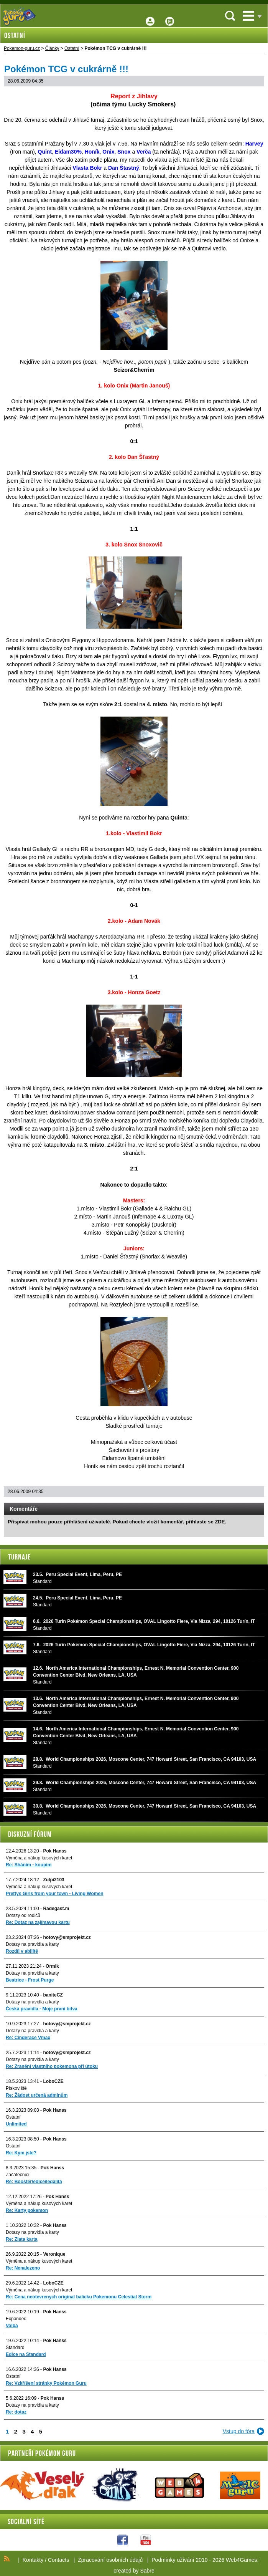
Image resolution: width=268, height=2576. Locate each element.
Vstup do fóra (239, 2431)
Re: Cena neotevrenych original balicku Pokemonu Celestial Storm (78, 2297)
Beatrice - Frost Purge (30, 1980)
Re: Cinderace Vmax (28, 2037)
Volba (12, 2325)
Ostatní (13, 2117)
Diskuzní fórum (30, 1834)
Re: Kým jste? (21, 2152)
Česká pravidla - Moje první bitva (41, 2008)
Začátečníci (17, 2174)
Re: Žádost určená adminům (36, 2095)
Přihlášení (150, 15)
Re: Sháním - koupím (28, 1864)
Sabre (147, 2571)
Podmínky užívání (172, 2560)
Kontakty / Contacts (46, 2560)
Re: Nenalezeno (23, 2268)
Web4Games (241, 2560)
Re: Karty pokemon (27, 2210)
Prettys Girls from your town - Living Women (54, 1893)
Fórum (170, 15)
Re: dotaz (16, 2412)
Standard (15, 2347)
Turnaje (19, 1557)
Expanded (16, 2318)
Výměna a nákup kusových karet (39, 1858)
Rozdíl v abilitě (22, 1951)
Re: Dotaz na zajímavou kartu (38, 1922)
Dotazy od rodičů (23, 1915)
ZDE (220, 1522)
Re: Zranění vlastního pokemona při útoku (52, 2066)
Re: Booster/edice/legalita (34, 2181)
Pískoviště (16, 2088)
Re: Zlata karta (22, 2239)
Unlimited (16, 2124)
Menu (248, 16)
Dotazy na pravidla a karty (32, 1944)
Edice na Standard (26, 2354)
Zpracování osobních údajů (110, 2560)
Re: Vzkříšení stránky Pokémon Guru (46, 2383)
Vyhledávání (230, 16)
